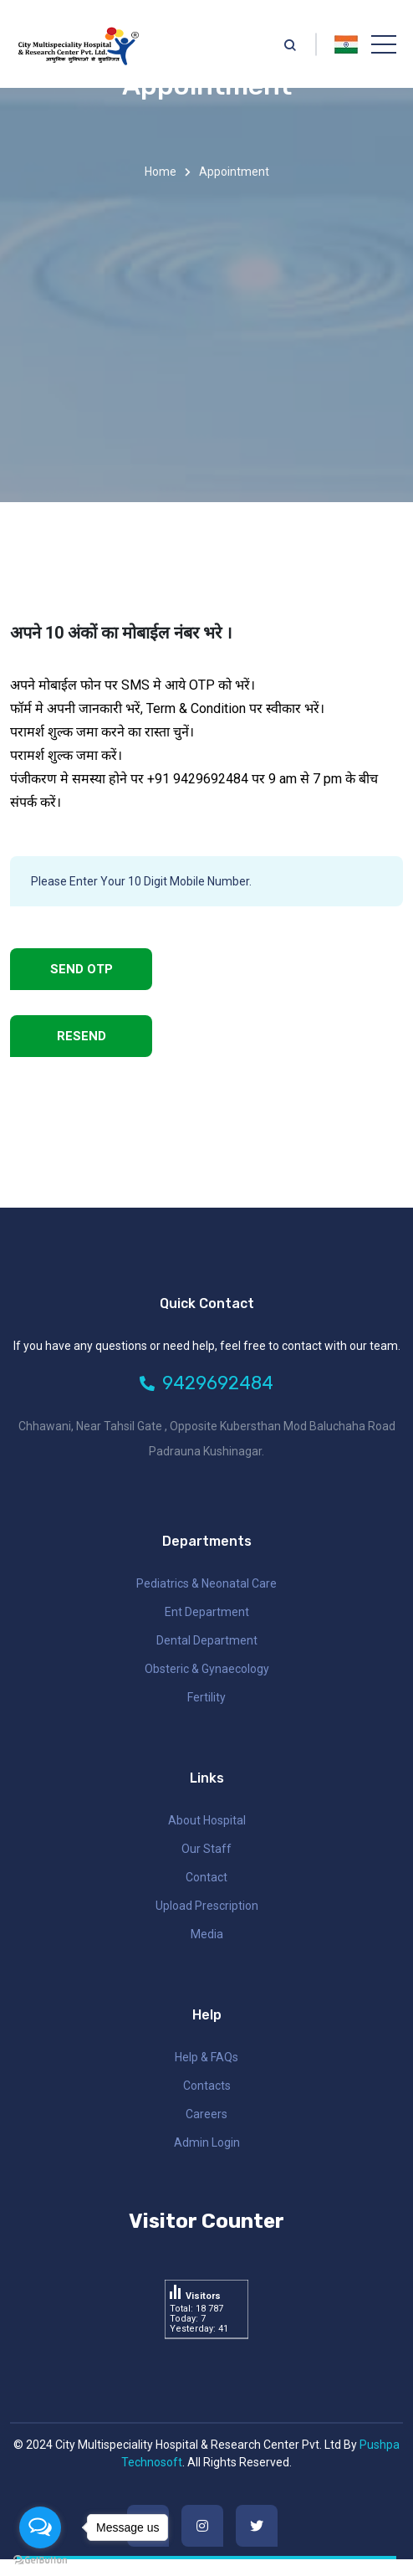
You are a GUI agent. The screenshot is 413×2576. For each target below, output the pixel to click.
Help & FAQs (206, 2057)
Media (207, 1934)
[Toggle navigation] (383, 44)
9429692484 (206, 1383)
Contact (206, 1877)
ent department (207, 1612)
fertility (206, 1697)
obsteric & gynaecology (207, 1668)
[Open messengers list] (40, 2527)
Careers (206, 2114)
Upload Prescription (207, 1905)
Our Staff (206, 1848)
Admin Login (207, 2142)
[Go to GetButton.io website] (40, 2559)
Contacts (207, 2085)
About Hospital (207, 1820)
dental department (206, 1640)
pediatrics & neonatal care (206, 1583)
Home (160, 171)
